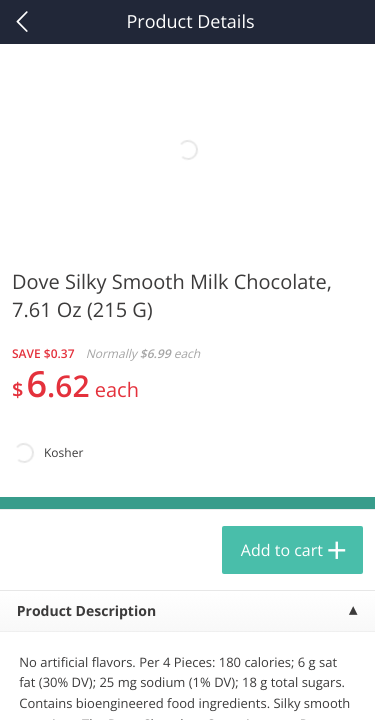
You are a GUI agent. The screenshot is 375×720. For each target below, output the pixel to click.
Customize (188, 683)
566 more (299, 255)
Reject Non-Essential (187, 633)
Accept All (187, 584)
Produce (58, 256)
